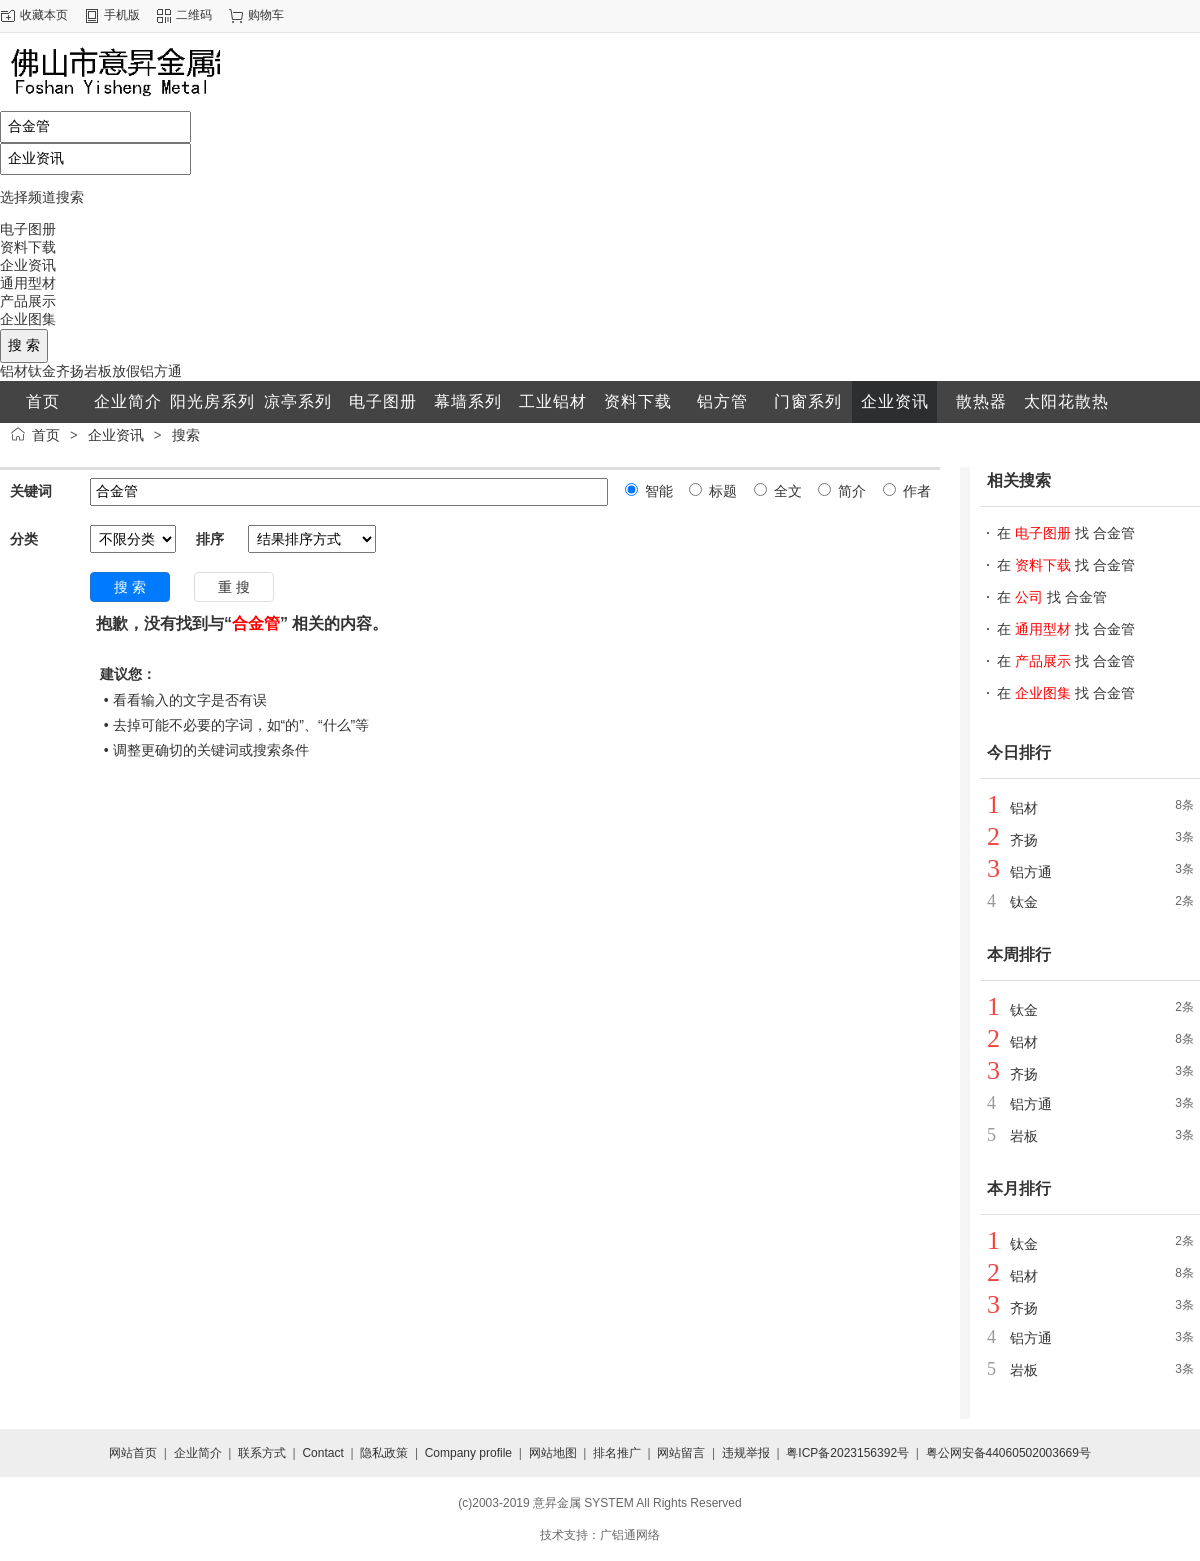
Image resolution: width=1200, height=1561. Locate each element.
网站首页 (133, 1453)
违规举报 (746, 1453)
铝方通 (161, 371)
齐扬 (70, 371)
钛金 (42, 371)
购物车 (266, 15)
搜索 (186, 435)
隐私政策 (384, 1453)
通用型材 (28, 283)
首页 (46, 435)
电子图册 (28, 229)
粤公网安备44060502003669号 (1008, 1453)
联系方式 (262, 1453)
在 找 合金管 (1066, 533)
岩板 (98, 371)
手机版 (122, 15)
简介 (850, 491)
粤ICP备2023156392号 (847, 1453)
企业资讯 (28, 265)
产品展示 (28, 301)
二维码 (194, 15)
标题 (721, 491)
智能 (657, 491)
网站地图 (553, 1453)
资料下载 (28, 247)
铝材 (14, 371)
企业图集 (28, 319)
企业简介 (198, 1453)
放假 (126, 371)
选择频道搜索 (42, 197)
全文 (786, 491)
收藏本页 (44, 15)
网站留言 (681, 1453)
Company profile (468, 1453)
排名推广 (617, 1453)
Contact (322, 1453)
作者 (915, 491)
